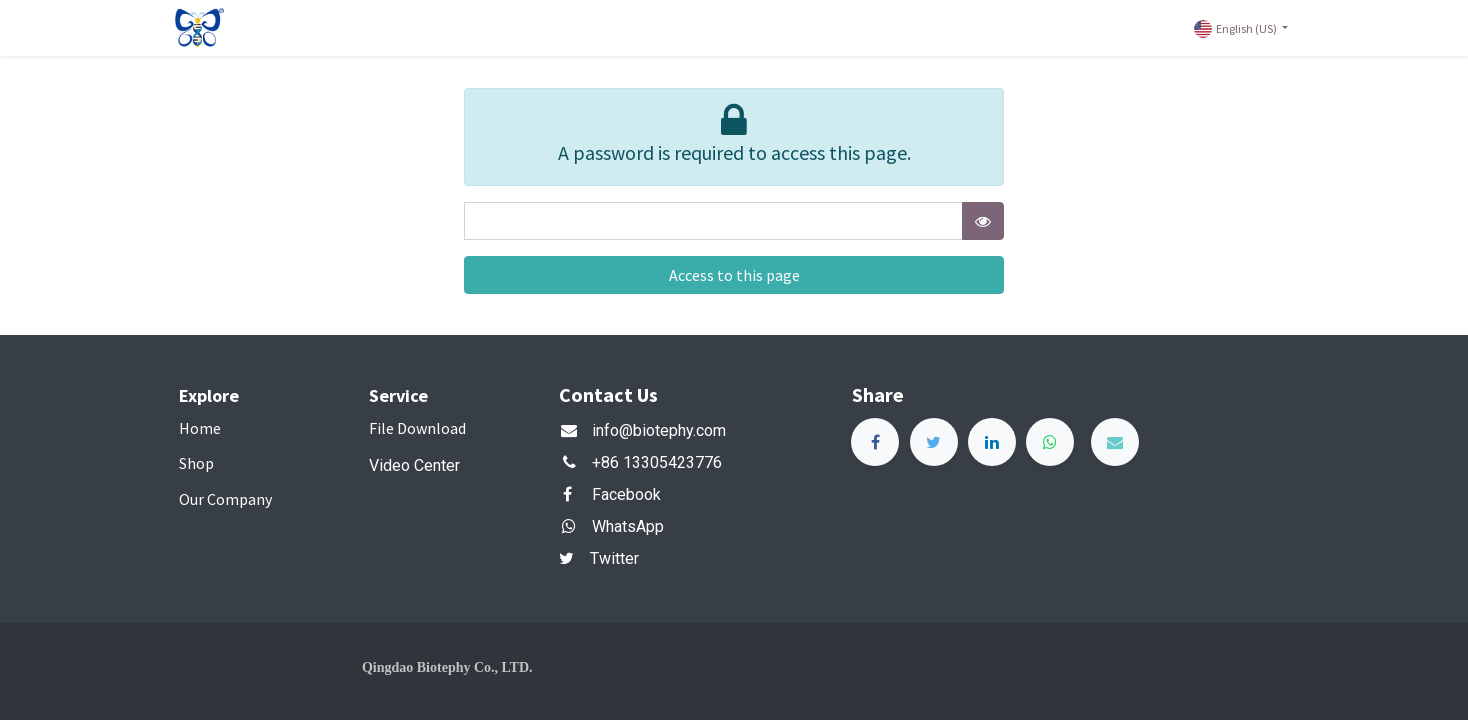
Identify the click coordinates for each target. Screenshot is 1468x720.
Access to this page (734, 275)
